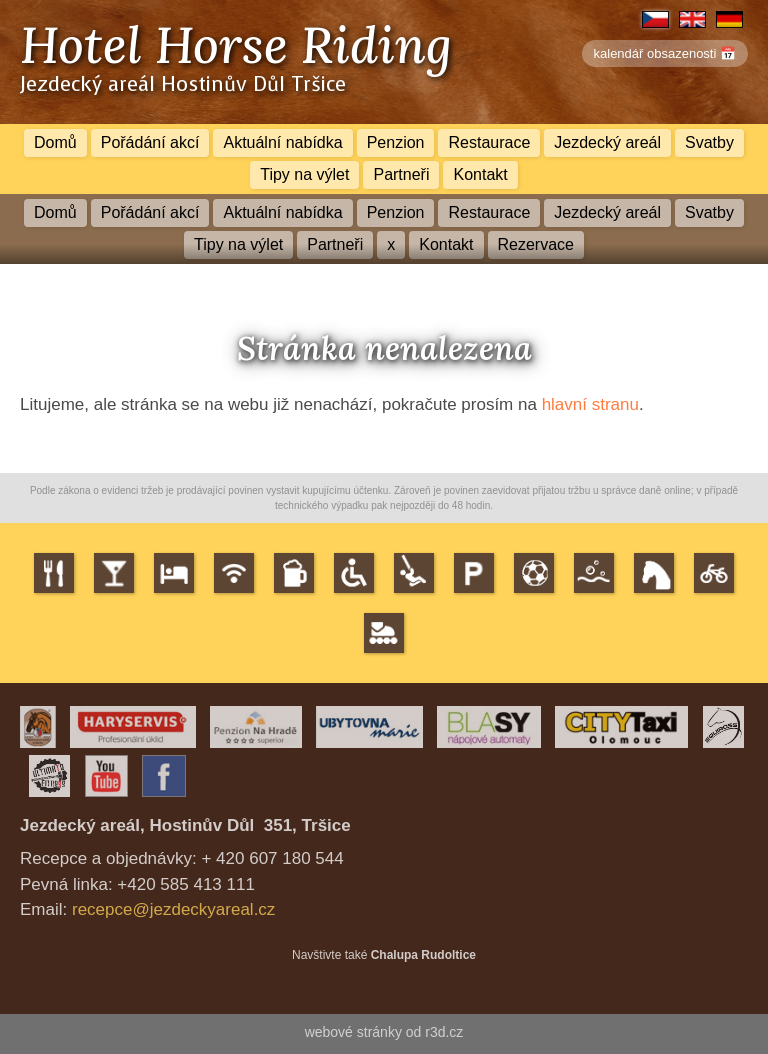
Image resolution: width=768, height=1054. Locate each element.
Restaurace (489, 142)
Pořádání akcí (150, 142)
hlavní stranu (590, 404)
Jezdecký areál (607, 142)
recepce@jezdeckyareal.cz (173, 909)
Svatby (709, 142)
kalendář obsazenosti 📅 (665, 53)
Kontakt (480, 174)
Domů (55, 142)
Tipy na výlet (304, 174)
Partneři (401, 174)
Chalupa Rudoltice (423, 955)
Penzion (396, 142)
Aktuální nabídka (282, 142)
